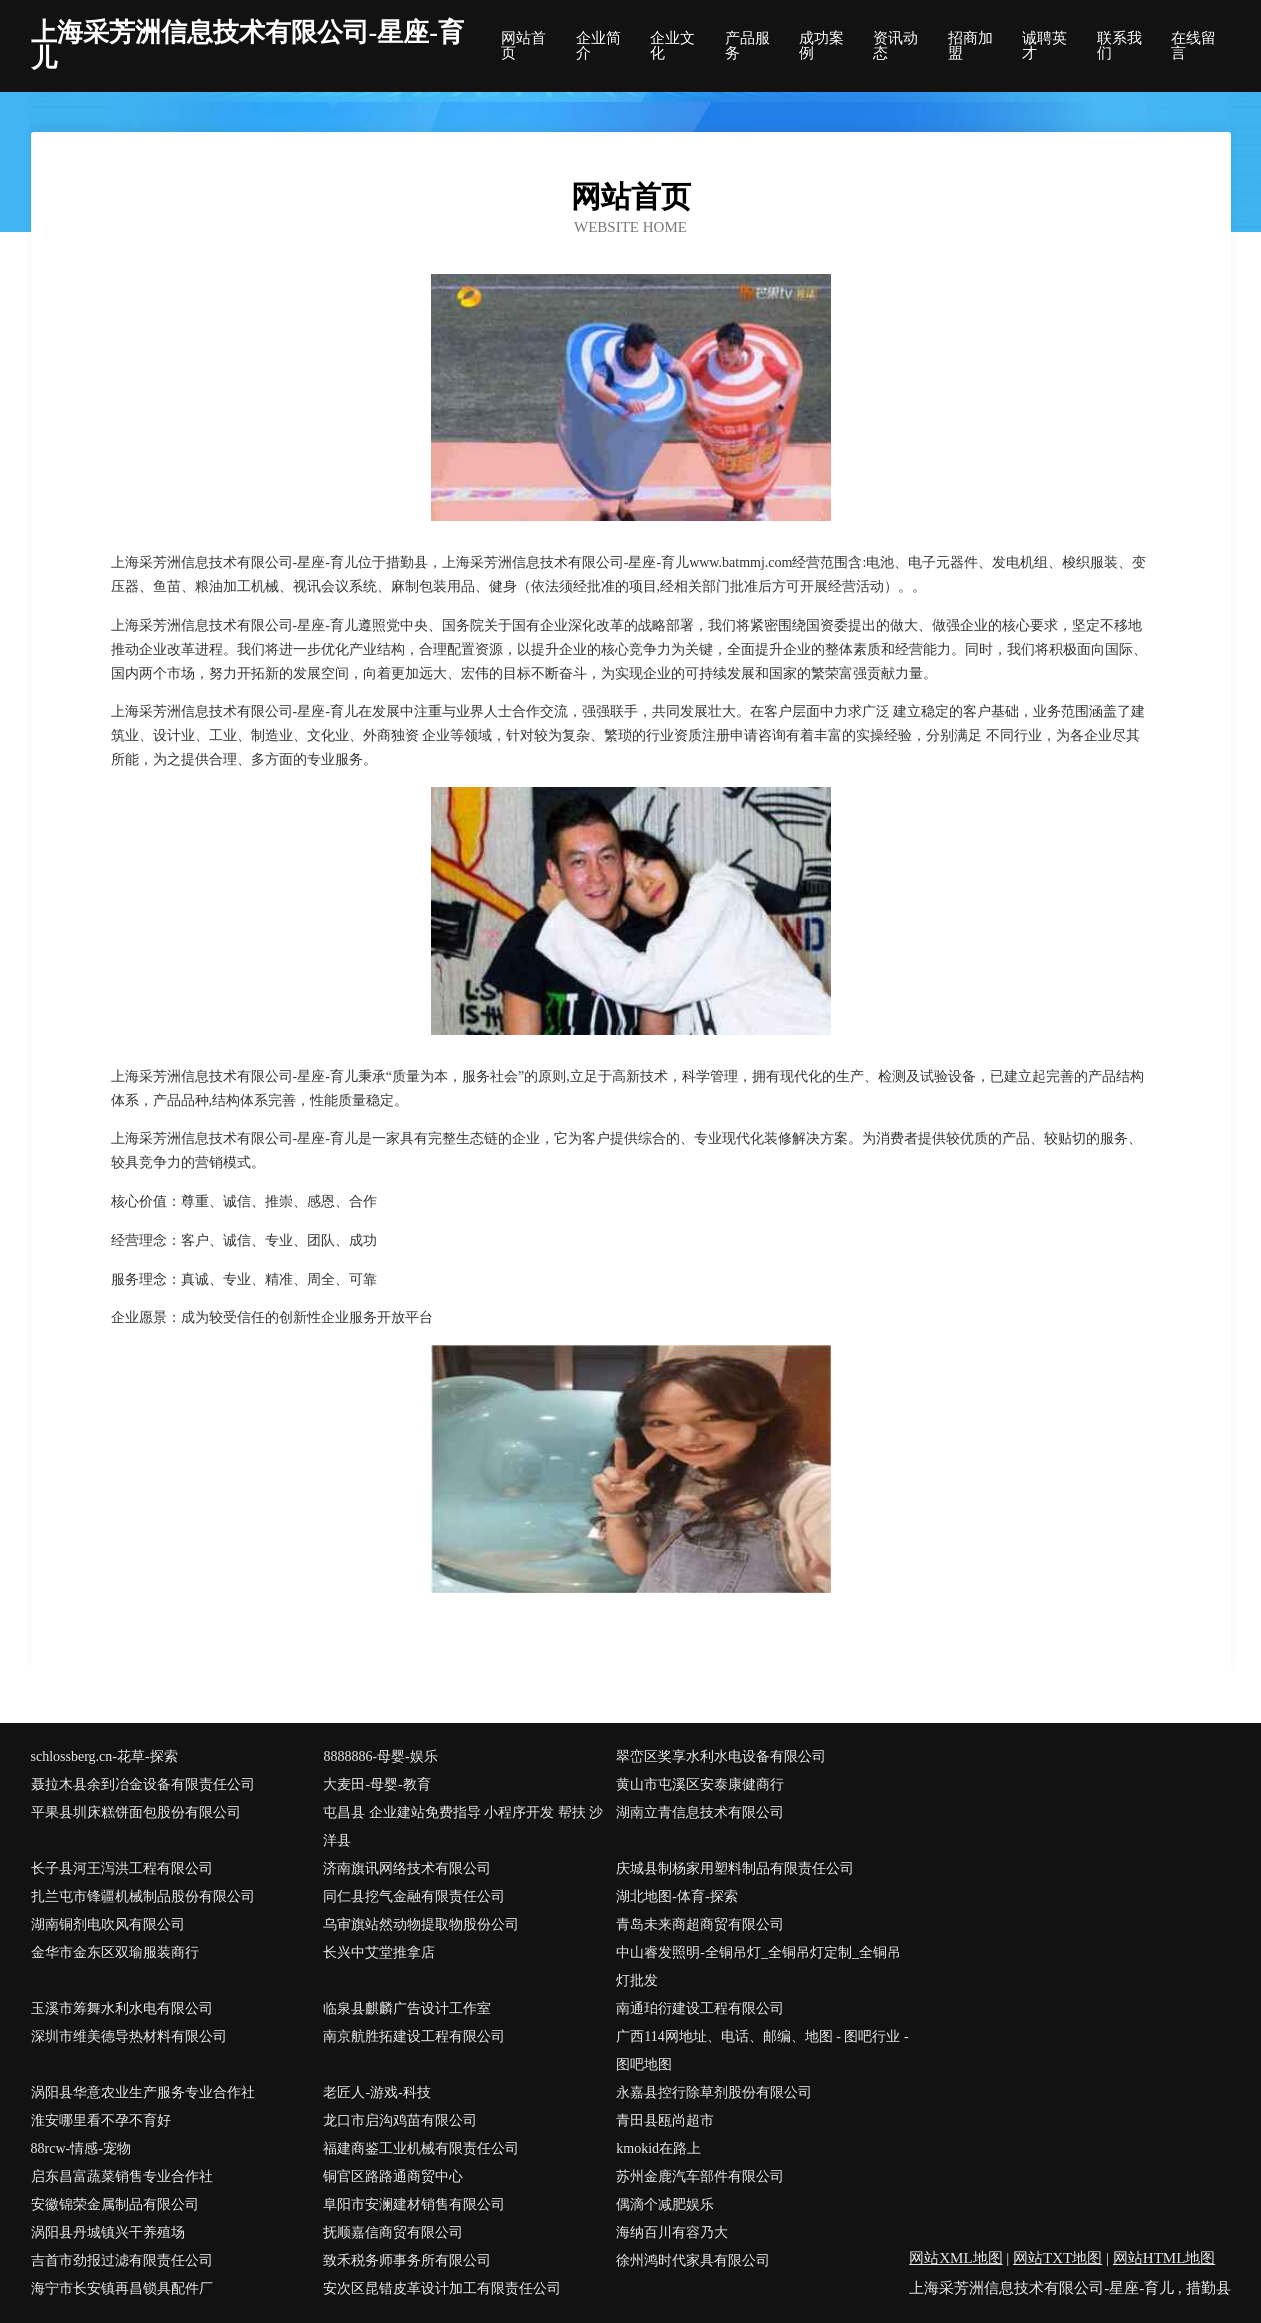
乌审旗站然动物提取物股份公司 (421, 1924)
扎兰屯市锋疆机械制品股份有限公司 (143, 1896)
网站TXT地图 (1057, 2258)
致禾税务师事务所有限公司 (407, 2260)
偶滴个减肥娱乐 (665, 2204)
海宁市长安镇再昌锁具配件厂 (122, 2288)
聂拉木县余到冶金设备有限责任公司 (143, 1784)
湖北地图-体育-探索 (676, 1896)
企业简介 (598, 46)
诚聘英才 (1044, 46)
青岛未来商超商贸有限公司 (700, 1924)
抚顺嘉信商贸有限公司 (393, 2232)
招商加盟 (970, 46)
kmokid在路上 (658, 2148)
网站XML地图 (955, 2258)
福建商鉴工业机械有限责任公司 (421, 2148)
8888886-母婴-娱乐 (380, 1756)
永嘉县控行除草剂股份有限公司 (714, 2092)
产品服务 (747, 46)
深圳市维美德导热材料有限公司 (129, 2036)
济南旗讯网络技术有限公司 (407, 1868)
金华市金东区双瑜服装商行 (115, 1952)
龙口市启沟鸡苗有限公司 (400, 2120)
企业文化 (672, 46)
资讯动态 (895, 46)
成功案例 (821, 46)
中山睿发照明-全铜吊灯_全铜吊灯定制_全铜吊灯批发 (758, 1966)
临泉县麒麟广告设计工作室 (407, 2008)
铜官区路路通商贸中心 (393, 2176)
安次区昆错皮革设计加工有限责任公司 (442, 2288)
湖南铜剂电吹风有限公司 (108, 1924)
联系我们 (1119, 46)
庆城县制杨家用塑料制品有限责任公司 (735, 1868)
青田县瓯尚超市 (665, 2120)
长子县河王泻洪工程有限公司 (122, 1868)
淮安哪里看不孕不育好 (101, 2120)
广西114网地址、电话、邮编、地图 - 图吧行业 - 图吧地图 (762, 2050)
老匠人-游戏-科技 (376, 2092)
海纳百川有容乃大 (672, 2232)
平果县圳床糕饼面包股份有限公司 (136, 1812)
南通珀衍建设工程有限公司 (700, 2008)
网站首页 (523, 46)
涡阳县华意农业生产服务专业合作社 (143, 2092)
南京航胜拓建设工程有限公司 (414, 2036)
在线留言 (1193, 46)
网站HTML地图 (1164, 2258)
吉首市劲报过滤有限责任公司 (122, 2260)
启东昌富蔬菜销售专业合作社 (122, 2176)
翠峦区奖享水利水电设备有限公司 (721, 1756)
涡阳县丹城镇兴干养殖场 (108, 2232)
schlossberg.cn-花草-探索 (104, 1756)
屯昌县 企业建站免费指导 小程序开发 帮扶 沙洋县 (463, 1826)
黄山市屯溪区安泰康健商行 (700, 1784)
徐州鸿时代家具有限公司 (693, 2260)
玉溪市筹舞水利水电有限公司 (122, 2008)
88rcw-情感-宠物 (81, 2148)
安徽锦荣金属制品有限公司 (115, 2204)
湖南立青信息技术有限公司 (700, 1812)
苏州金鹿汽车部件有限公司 (700, 2176)
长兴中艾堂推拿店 (379, 1952)
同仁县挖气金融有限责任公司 (414, 1896)
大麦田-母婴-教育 (376, 1784)
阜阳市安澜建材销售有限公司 (414, 2204)
